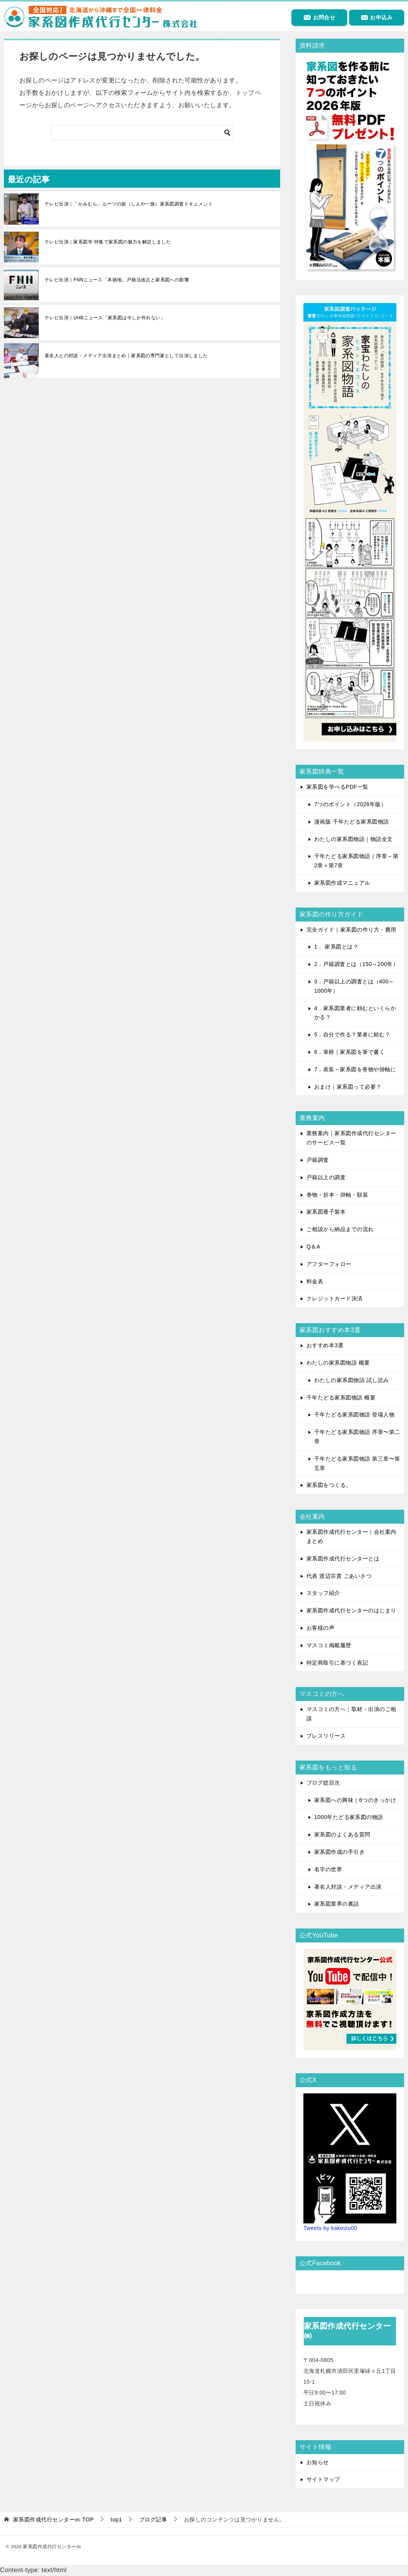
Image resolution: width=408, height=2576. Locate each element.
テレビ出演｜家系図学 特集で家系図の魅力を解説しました (108, 242)
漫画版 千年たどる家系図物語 (351, 822)
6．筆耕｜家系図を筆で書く (349, 1052)
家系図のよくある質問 (342, 1834)
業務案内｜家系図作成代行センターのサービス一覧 (351, 1138)
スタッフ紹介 (323, 1593)
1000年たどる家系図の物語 (348, 1817)
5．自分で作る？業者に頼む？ (352, 1034)
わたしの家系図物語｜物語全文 (353, 839)
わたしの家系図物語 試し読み (351, 1380)
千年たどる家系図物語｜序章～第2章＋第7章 (356, 860)
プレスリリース (326, 1736)
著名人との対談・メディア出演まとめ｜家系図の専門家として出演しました (126, 355)
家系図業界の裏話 (336, 1904)
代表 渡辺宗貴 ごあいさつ (339, 1576)
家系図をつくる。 (328, 1485)
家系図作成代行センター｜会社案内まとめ (351, 1536)
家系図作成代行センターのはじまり (351, 1610)
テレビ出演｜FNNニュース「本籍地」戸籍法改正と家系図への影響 (117, 280)
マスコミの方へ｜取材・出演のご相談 (351, 1713)
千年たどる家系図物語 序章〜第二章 (357, 1436)
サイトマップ (323, 2479)
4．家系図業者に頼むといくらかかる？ (355, 1013)
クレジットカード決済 (334, 1298)
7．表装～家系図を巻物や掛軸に (355, 1069)
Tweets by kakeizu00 (330, 2228)
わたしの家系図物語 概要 (338, 1363)
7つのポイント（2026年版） (350, 804)
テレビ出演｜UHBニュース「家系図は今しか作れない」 (105, 317)
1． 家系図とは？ (336, 947)
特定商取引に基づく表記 (337, 1663)
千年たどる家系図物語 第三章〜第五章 (357, 1463)
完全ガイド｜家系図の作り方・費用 (351, 930)
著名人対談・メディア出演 (348, 1887)
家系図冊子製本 (326, 1212)
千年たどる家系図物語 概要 (340, 1397)
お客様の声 (320, 1628)
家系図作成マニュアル (342, 883)
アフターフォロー (328, 1264)
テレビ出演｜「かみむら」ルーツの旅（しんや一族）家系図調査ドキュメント (129, 204)
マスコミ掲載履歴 (328, 1645)
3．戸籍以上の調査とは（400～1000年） (354, 986)
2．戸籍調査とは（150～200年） (356, 964)
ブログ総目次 (323, 1783)
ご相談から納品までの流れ (340, 1229)
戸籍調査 (317, 1160)
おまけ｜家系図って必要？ (348, 1087)
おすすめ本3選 (324, 1345)
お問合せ (319, 17)
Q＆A (313, 1246)
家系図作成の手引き (339, 1852)
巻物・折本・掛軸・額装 (337, 1195)
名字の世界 (328, 1869)
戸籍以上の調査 (326, 1177)
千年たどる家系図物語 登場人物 (354, 1414)
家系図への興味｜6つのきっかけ (355, 1800)
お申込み (377, 17)
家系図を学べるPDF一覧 (337, 787)
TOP (53, 2519)
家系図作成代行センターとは (342, 1558)
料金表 (314, 1281)
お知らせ (317, 2462)
